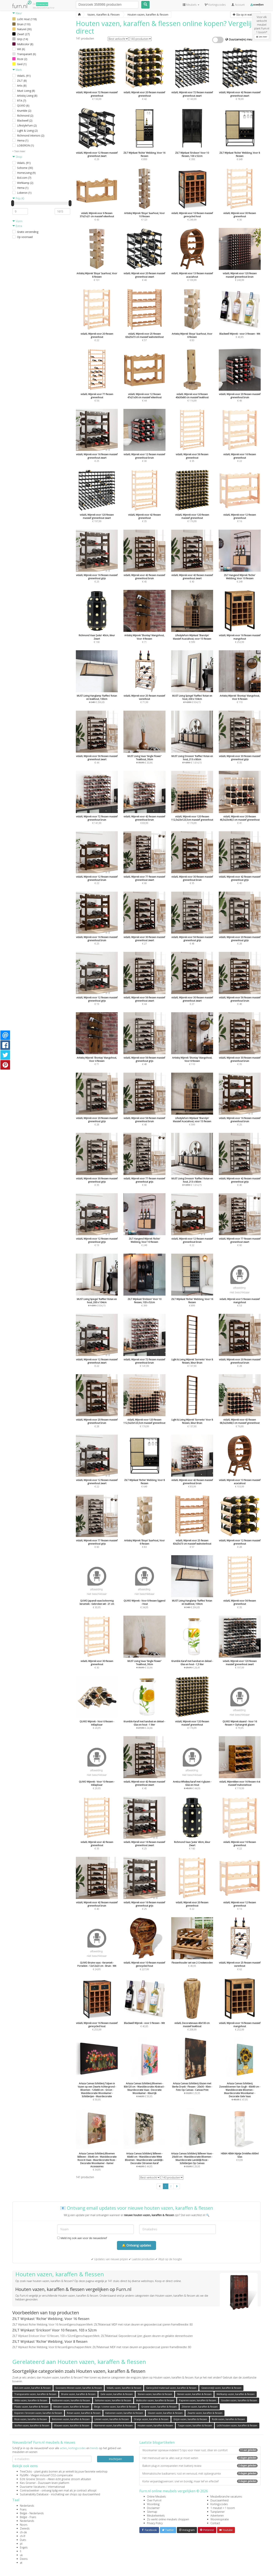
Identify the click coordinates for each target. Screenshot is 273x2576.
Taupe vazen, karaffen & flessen (195, 2425)
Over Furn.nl (154, 2500)
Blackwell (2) (24, 120)
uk (21, 2555)
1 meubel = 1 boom (222, 2508)
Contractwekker (29, 2490)
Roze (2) (22, 59)
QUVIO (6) (23, 105)
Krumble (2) (24, 110)
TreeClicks (26, 2471)
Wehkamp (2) (25, 183)
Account (238, 4)
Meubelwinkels (156, 2515)
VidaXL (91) (24, 75)
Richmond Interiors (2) (30, 135)
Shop (17, 157)
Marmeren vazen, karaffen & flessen (113, 2425)
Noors (23, 2524)
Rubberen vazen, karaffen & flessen (71, 2400)
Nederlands (27, 2505)
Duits (23, 2540)
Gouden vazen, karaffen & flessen (239, 2400)
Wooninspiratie (219, 2519)
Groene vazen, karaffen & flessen (159, 2406)
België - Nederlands (32, 2513)
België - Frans (28, 2517)
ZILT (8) (22, 80)
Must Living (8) (26, 90)
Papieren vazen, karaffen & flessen (197, 2400)
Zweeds (25, 2528)
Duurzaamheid (219, 2500)
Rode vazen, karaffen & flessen (228, 2419)
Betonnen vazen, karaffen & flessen (71, 2419)
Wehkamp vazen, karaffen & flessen (236, 2394)
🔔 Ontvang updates (136, 2245)
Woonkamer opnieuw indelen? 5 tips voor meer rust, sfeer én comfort (200, 2450)
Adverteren (217, 2515)
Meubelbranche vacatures (226, 2496)
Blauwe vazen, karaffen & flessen (71, 2425)
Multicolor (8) (25, 44)
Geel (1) (22, 64)
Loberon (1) (24, 192)
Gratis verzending (27, 232)
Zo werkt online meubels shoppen (168, 2519)
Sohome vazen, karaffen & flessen (113, 2400)
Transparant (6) (26, 54)
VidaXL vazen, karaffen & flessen (124, 2388)
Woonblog (153, 2504)
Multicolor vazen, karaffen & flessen (155, 2400)
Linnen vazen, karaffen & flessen (112, 2419)
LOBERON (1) (25, 145)
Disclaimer (153, 2508)
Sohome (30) (25, 168)
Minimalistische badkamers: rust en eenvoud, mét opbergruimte (200, 2473)
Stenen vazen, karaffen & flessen (155, 2394)
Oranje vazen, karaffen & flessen (151, 2419)
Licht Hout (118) (27, 19)
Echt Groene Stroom (32, 2479)
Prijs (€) (18, 198)
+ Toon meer (18, 151)
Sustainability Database (34, 2494)
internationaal (56, 2486)
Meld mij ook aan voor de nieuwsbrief (82, 2238)
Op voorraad (25, 237)
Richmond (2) (25, 115)
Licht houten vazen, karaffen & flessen (237, 2425)
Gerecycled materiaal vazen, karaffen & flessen (171, 2388)
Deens (24, 2559)
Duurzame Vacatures (33, 2486)
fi (20, 2551)
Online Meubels (156, 2496)
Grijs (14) (22, 39)
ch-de (23, 2532)
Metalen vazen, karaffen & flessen (71, 2406)
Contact (215, 2523)
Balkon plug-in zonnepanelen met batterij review (200, 2466)
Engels (24, 2547)
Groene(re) (42, 4)
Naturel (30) (24, 29)
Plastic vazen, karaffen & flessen (31, 2406)
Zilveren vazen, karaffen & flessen (200, 2406)
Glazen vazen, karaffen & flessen (165, 2413)
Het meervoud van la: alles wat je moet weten (200, 2458)
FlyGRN (24, 2475)
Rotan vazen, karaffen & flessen (83, 2413)
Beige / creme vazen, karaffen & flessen (115, 2406)
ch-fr (22, 2536)
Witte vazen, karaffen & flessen (30, 2400)
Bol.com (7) (24, 177)
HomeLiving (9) (26, 173)
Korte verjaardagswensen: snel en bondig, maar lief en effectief (200, 2481)
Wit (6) (21, 49)
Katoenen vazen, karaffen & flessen (124, 2413)
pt (21, 2543)
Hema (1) (22, 140)
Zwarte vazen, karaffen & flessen (204, 2413)
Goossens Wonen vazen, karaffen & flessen (79, 2388)
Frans (23, 2509)
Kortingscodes (219, 2504)
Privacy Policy (155, 2523)
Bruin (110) (24, 24)
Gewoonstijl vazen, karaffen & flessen (221, 2388)
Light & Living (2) (27, 130)
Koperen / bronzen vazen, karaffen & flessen (38, 2413)
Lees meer (261, 36)
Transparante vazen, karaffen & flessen (35, 2394)
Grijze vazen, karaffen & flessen (190, 2419)
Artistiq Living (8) (27, 95)
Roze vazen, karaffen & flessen (30, 2419)
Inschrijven (115, 2459)
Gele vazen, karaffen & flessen (116, 2394)
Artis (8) (22, 85)
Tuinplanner (217, 2512)
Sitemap (152, 2512)
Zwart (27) (23, 34)
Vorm (17, 221)
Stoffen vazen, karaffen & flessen (31, 2425)
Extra (17, 226)
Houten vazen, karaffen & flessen (155, 2425)
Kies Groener (28, 2483)
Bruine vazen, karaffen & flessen (78, 2394)
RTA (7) (21, 100)
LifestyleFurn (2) (27, 125)
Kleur (17, 13)
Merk (17, 70)
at (21, 2562)
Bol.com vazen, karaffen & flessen (32, 2388)
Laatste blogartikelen (157, 2442)
